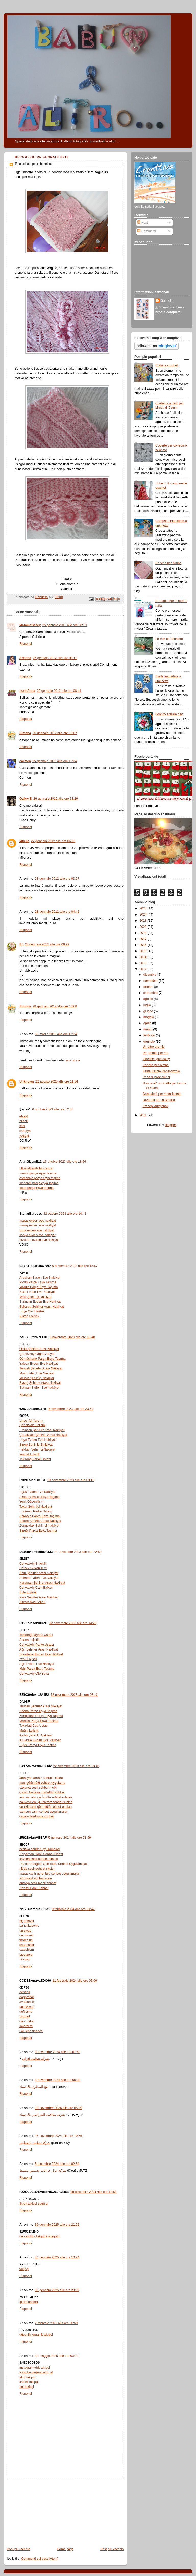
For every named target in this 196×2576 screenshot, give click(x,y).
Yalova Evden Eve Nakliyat (38, 1363)
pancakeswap (29, 1925)
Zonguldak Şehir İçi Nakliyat (39, 1525)
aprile (147, 1023)
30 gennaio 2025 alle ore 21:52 (57, 2224)
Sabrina (25, 658)
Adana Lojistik (29, 1640)
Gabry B (25, 798)
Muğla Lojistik (29, 1730)
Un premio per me (155, 1053)
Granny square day (169, 714)
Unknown (26, 1081)
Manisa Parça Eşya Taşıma (38, 1721)
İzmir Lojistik (28, 1659)
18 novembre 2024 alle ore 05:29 (58, 2108)
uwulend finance (31, 2031)
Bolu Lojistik (27, 1592)
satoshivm (26, 1949)
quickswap (26, 1935)
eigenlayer (26, 1921)
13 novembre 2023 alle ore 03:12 (74, 1695)
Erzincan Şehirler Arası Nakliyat (42, 1430)
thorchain (26, 1940)
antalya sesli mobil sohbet (37, 1883)
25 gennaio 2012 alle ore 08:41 (59, 691)
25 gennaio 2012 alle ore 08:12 (55, 658)
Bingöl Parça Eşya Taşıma (38, 1530)
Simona (25, 733)
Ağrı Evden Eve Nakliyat (36, 1664)
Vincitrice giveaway (156, 1059)
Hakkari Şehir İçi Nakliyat (37, 1449)
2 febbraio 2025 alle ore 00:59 (56, 2323)
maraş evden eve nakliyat (37, 1220)
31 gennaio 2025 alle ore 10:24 (57, 2257)
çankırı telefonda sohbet (36, 1816)
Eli (21, 944)
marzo (148, 1029)
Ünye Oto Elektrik (31, 1311)
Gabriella (167, 301)
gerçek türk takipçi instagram (39, 2236)
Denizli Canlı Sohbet (33, 1888)
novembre (151, 981)
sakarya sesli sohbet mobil (38, 1787)
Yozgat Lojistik (29, 1454)
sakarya (25, 1131)
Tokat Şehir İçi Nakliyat (35, 1506)
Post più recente (18, 2549)
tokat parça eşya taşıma (36, 1188)
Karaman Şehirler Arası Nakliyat (42, 1583)
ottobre (148, 987)
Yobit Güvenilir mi (31, 1501)
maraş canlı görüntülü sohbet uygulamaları (49, 1873)
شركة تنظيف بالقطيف (34, 2143)
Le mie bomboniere (169, 639)
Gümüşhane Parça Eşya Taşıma (42, 1359)
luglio (147, 1005)
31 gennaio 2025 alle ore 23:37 (57, 2290)
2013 (144, 963)
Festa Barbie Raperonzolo (161, 1071)
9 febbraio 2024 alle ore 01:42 (73, 1909)
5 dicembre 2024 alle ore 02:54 (57, 2164)
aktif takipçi (27, 2377)
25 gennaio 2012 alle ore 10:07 (55, 733)
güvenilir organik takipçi (36, 2334)
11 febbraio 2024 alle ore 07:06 (74, 1980)
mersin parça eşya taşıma (37, 1173)
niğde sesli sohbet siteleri (37, 1868)
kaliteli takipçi (28, 2382)
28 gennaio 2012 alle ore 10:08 (55, 1006)
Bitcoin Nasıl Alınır (32, 1602)
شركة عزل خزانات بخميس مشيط (42, 2170)
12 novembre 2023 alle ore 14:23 (72, 1623)
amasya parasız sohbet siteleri (41, 1778)
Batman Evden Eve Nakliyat (39, 1387)
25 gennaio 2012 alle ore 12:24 (54, 761)
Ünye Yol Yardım (31, 1420)
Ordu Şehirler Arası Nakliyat (39, 1349)
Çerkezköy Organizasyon (37, 1354)
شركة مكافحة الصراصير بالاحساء (42, 2115)
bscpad (24, 2016)
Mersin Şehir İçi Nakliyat (36, 1378)
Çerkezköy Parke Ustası (36, 1644)
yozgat (24, 1136)
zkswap (24, 1959)
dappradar (26, 1997)
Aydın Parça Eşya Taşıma (37, 1282)
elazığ (23, 1116)
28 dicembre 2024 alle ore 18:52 (93, 2192)
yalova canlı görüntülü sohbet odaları (45, 1797)
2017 (144, 939)
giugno (148, 1011)
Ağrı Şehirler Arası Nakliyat (38, 1649)
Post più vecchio (112, 2549)
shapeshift (26, 1945)
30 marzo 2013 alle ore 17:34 (56, 1034)
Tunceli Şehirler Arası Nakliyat (40, 1368)
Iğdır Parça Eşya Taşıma (36, 1668)
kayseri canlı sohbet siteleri (38, 1859)
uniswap (25, 1930)
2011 (144, 1115)
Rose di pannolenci (156, 1077)
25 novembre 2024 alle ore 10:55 (58, 2136)
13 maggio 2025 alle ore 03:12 (56, 2356)
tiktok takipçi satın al (33, 2203)
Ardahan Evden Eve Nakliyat (39, 1277)
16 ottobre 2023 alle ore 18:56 (64, 1161)
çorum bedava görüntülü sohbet (42, 1792)
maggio (149, 1017)
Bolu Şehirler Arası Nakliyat (38, 1573)
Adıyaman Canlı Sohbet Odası (41, 1854)
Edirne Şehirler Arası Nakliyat (40, 1521)
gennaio (149, 1041)
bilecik (23, 1121)
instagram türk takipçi (34, 2367)
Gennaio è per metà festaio (162, 1094)
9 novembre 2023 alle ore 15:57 (74, 1266)
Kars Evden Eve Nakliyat (37, 1292)
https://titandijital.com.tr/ (36, 1168)
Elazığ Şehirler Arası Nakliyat (40, 1383)
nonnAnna (27, 691)
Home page (65, 2549)
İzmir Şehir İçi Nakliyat (35, 1297)
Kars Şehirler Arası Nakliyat (38, 1597)
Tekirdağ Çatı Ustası (33, 1725)
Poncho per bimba (168, 563)
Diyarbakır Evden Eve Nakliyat (41, 1654)
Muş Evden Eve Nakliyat (36, 1373)
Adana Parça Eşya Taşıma (38, 1711)
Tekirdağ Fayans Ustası (36, 1635)
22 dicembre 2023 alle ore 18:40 (76, 1766)
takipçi (24, 2269)
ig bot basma (28, 2302)
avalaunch (26, 2002)
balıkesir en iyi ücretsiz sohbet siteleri (45, 1802)
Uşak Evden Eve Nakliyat (37, 1492)
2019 (144, 933)
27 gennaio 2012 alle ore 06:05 (53, 841)
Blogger (170, 1125)
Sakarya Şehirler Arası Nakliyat (41, 1306)
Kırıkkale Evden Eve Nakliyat (40, 1740)
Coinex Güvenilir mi (33, 1568)
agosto (148, 999)
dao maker (27, 2021)
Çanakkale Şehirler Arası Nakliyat (43, 1435)
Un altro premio (154, 1047)
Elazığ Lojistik (29, 1316)
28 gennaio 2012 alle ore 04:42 (57, 911)
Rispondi (25, 643)
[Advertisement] (42, 2510)
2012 (144, 969)
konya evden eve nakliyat (37, 1235)
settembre (151, 993)
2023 (144, 920)
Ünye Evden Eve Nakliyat (37, 1440)
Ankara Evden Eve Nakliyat (38, 1578)
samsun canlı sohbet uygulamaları (43, 1811)
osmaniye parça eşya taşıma (39, 1178)
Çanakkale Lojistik (32, 1425)
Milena (24, 841)
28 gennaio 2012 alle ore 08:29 (47, 944)
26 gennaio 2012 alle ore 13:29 (55, 798)
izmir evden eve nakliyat (36, 1230)
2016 (144, 945)
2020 (144, 927)
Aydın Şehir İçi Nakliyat (35, 1735)
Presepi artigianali (155, 1106)
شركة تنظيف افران (35, 2059)
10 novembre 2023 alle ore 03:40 (70, 1480)
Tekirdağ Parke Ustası (35, 1459)
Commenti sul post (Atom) (39, 2558)
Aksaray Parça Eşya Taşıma (39, 1497)
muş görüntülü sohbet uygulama (42, 1783)
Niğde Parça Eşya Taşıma (37, 1745)
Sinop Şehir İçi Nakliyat (36, 1444)
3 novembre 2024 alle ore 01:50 (57, 2052)
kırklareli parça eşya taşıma (38, 1183)
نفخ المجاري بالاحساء (34, 2087)
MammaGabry (30, 625)
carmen (25, 761)
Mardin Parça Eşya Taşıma (38, 1287)
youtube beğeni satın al (36, 2372)
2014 (144, 957)
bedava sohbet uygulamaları (39, 1849)
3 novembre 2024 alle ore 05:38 (57, 2080)
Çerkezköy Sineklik (33, 1563)
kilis (22, 1126)
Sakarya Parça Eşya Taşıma (39, 1516)
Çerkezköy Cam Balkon (36, 1587)
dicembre (150, 974)
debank (24, 1992)
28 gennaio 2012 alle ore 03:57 (57, 878)
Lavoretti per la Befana (159, 1100)
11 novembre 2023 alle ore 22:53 (77, 1552)
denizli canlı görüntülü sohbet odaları (45, 1807)
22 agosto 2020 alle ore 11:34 (56, 1081)
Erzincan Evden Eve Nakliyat (40, 1301)
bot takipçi (26, 2387)
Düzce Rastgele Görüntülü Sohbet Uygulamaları (53, 1864)
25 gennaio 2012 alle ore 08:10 (64, 625)
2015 (144, 951)
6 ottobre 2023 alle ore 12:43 (52, 1109)
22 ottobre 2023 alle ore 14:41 (64, 1213)
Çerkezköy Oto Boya (34, 1673)
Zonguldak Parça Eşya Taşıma (41, 1716)
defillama (25, 2011)
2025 (144, 908)
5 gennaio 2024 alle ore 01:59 (69, 1837)
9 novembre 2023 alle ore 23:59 (70, 1409)
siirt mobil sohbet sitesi (35, 1878)
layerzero (26, 1954)
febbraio (149, 1035)
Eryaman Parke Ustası (35, 1511)
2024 (144, 914)
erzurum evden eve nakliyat (39, 1240)
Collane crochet (166, 365)
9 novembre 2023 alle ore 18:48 (72, 1337)
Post (142, 222)
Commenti (146, 231)
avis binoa (72, 1060)
